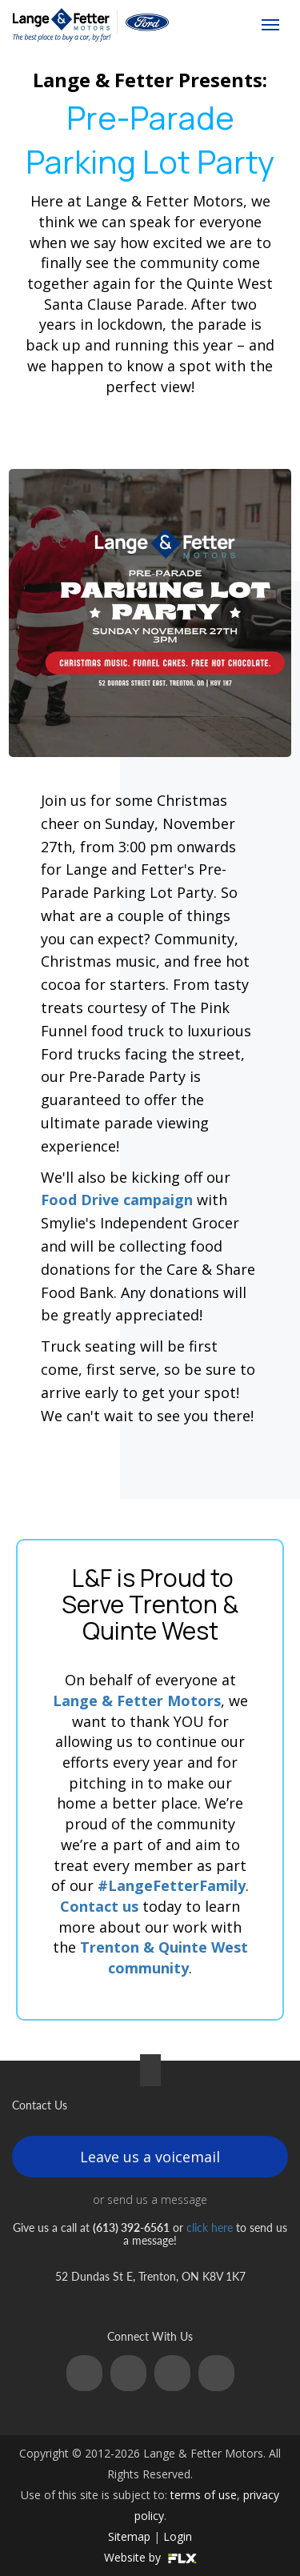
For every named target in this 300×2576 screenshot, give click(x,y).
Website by (150, 2557)
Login (177, 2536)
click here (209, 2227)
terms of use (203, 2494)
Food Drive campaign (117, 1199)
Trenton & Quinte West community (164, 1957)
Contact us (99, 1906)
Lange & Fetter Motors (137, 1700)
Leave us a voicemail (150, 2156)
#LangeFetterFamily (172, 1885)
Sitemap (129, 2536)
